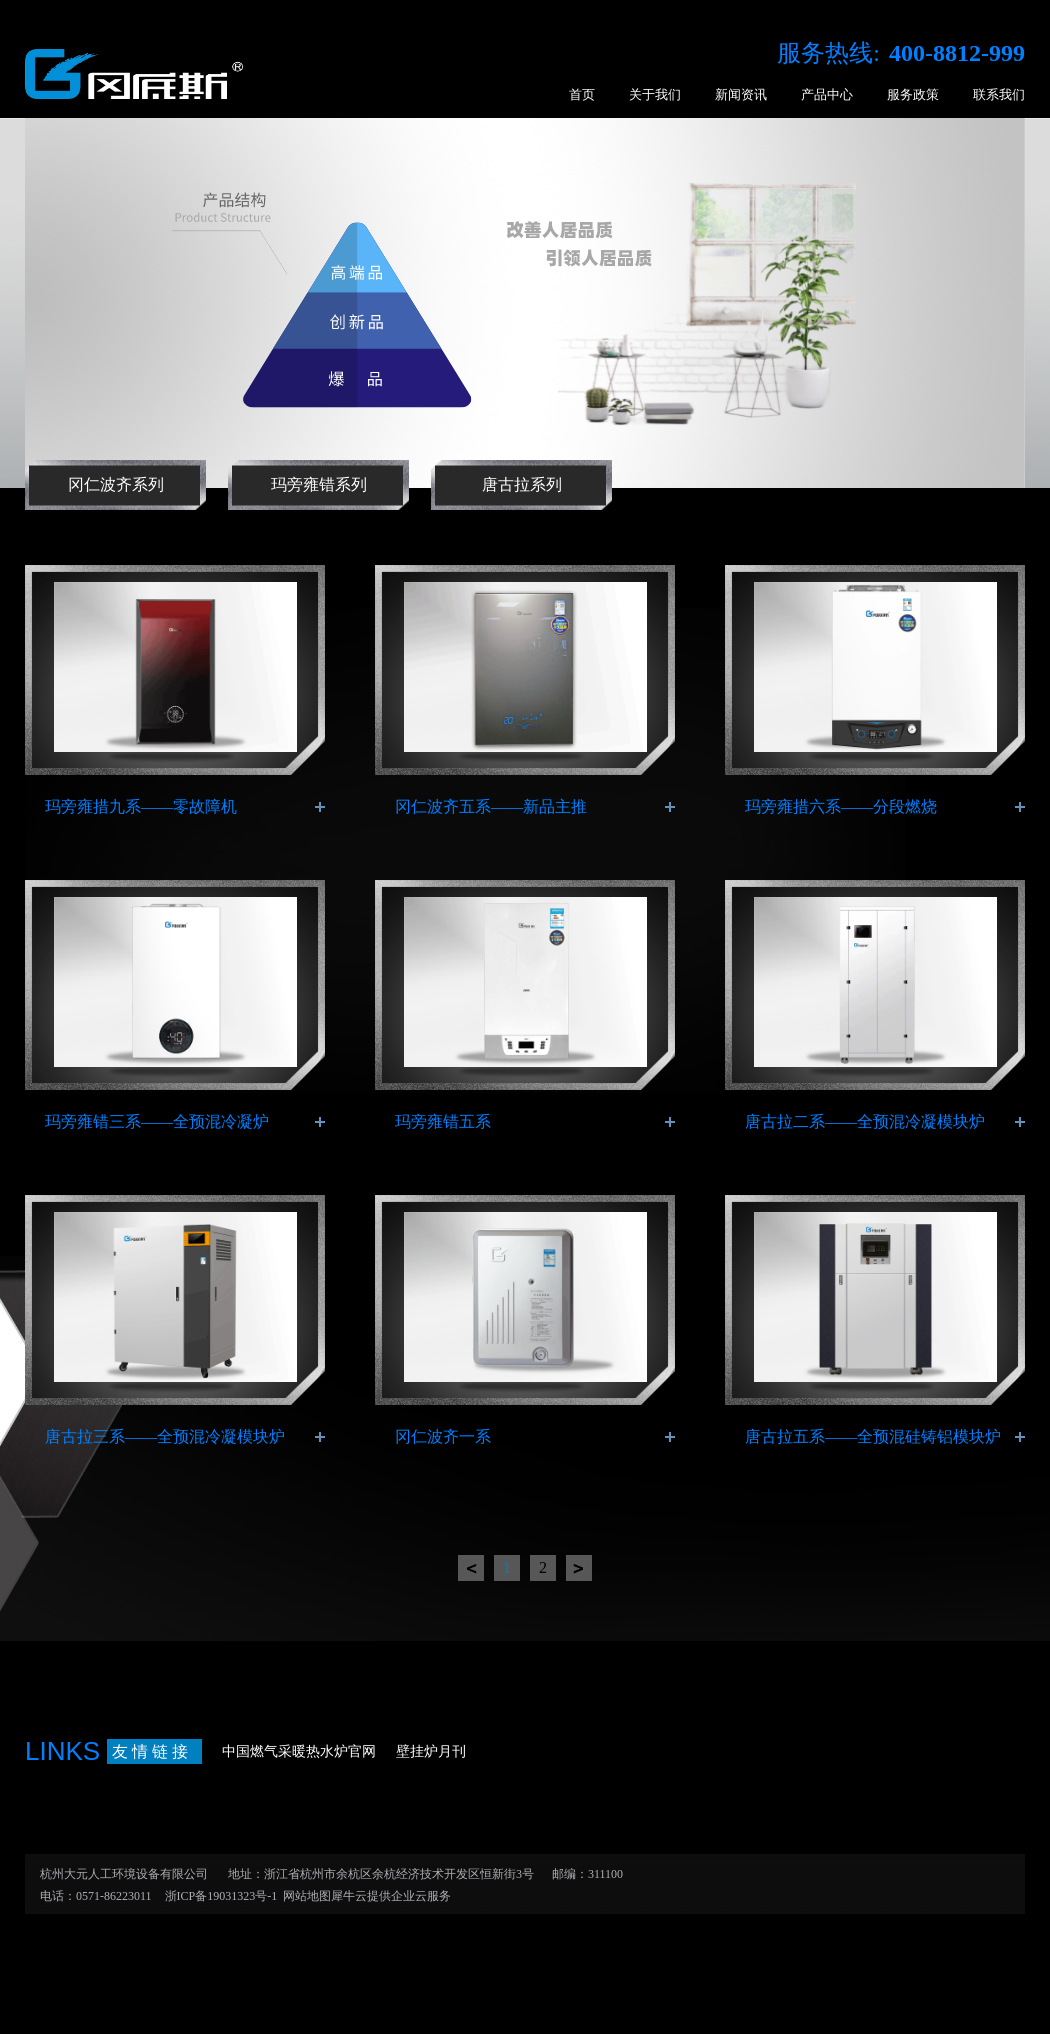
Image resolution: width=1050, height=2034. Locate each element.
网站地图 (304, 1896)
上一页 (471, 1568)
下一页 (579, 1568)
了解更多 (320, 807)
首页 (582, 94)
